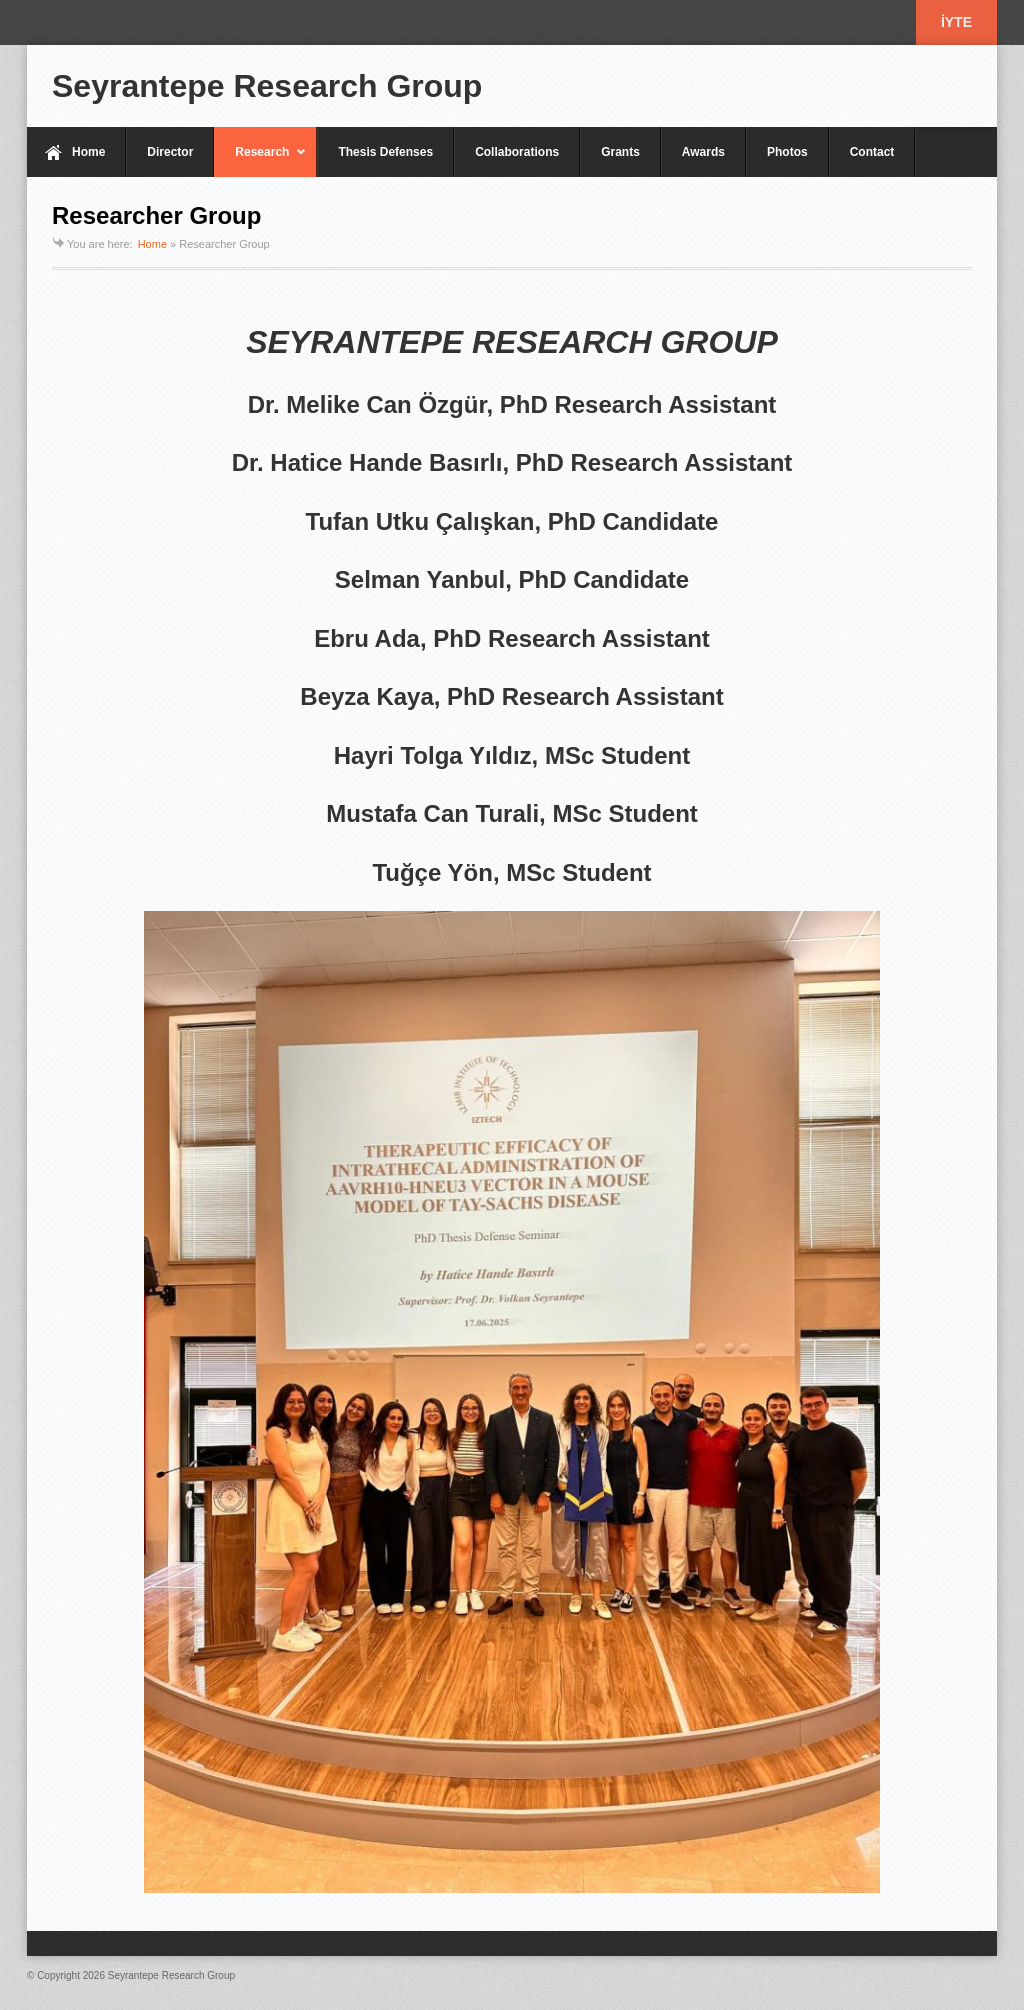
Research (260, 161)
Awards (703, 152)
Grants (620, 152)
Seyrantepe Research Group (267, 86)
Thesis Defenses (385, 152)
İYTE (956, 22)
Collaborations (517, 152)
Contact (872, 152)
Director (170, 152)
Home (88, 152)
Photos (787, 152)
